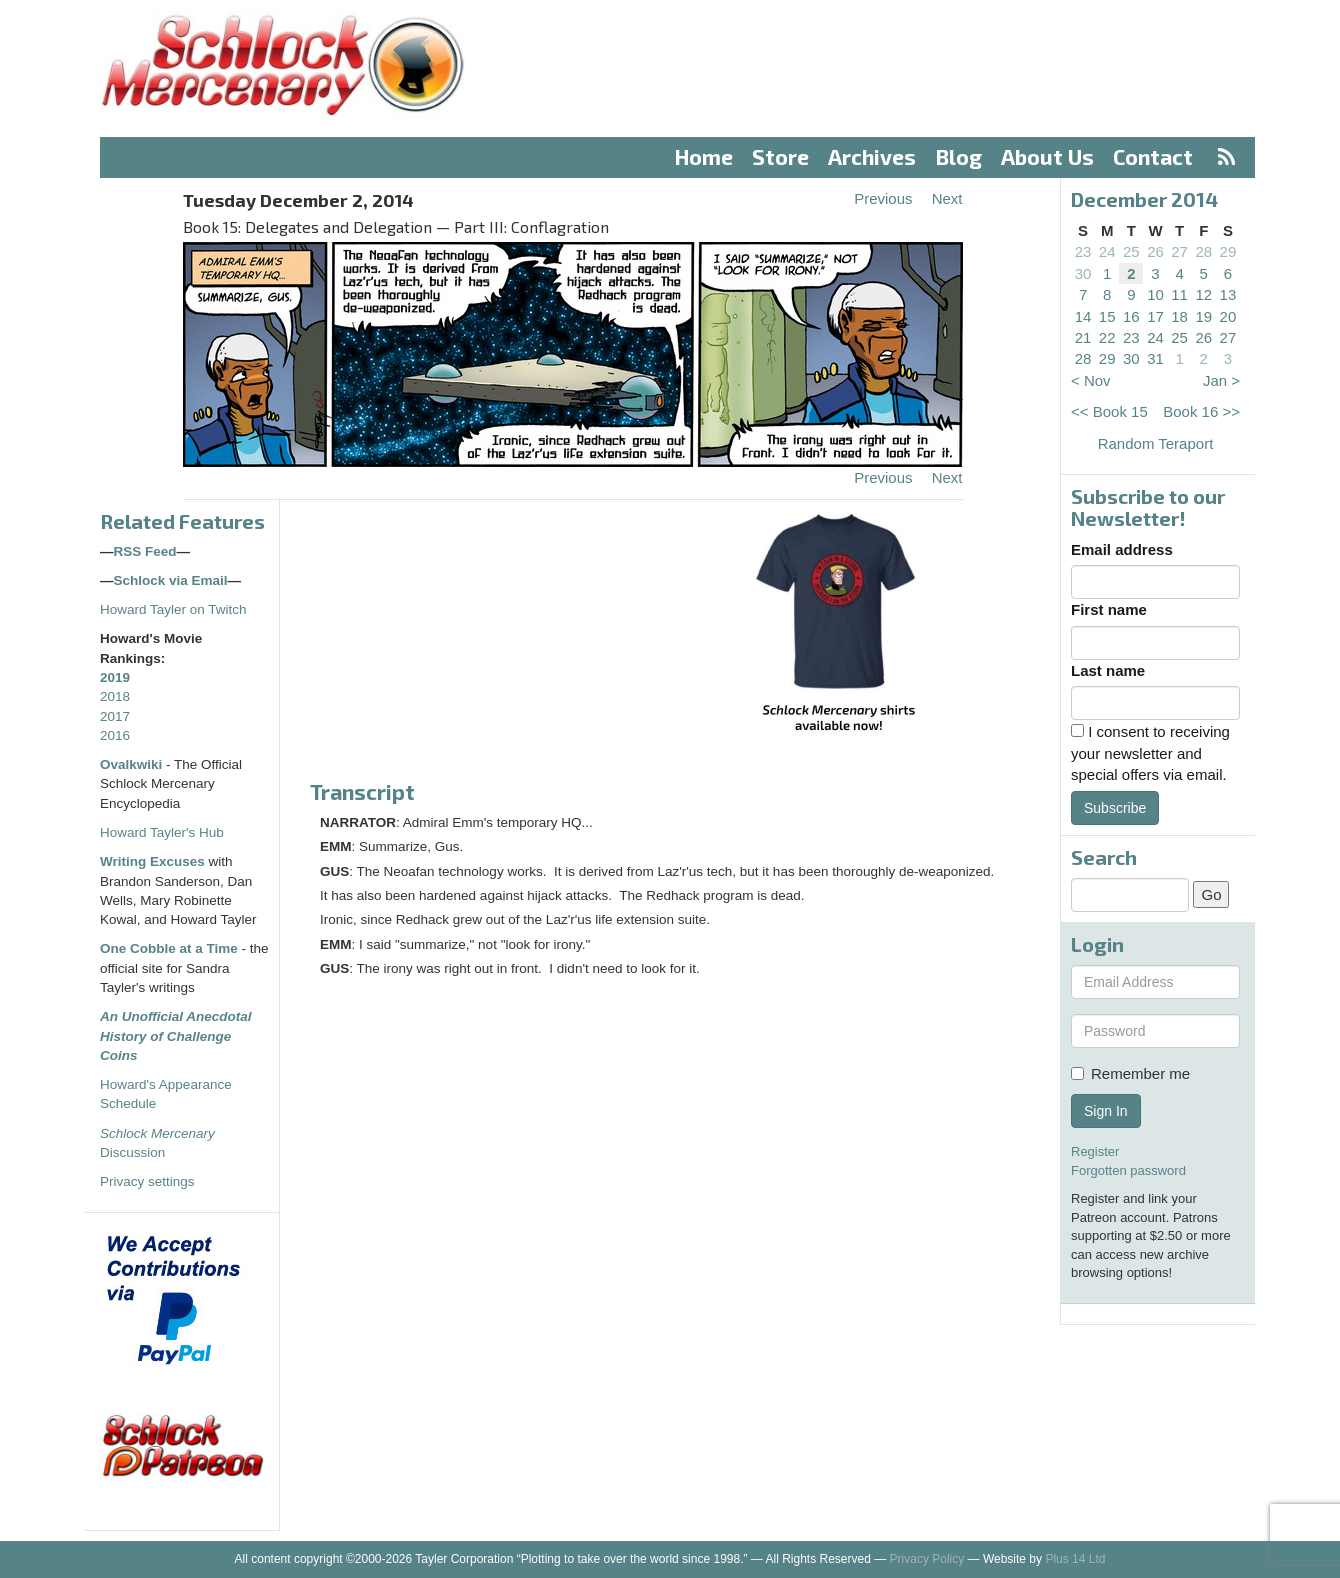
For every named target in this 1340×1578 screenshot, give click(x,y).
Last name (1108, 670)
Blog (959, 156)
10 (1155, 294)
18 (1179, 316)
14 (1083, 316)
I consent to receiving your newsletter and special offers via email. (1150, 753)
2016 (115, 735)
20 (1228, 316)
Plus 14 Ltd (1075, 1559)
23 (1083, 251)
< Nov (1091, 380)
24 (1107, 251)
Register (1095, 1151)
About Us (1047, 156)
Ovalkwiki (133, 764)
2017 (115, 716)
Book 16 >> (1201, 411)
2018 (115, 696)
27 (1179, 251)
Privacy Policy (927, 1559)
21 (1083, 337)
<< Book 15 (1109, 411)
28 (1203, 251)
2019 (115, 677)
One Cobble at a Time (169, 948)
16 (1131, 316)
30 (1083, 273)
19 (1203, 316)
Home (704, 156)
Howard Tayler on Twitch (173, 609)
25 (1131, 251)
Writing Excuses (152, 861)
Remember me (1130, 1073)
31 (1155, 358)
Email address (1122, 549)
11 (1179, 294)
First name (1109, 609)
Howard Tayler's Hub (162, 832)
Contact (1153, 156)
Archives (872, 156)
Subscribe (1115, 808)
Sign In (1106, 1111)
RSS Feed (145, 551)
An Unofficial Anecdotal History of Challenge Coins (176, 1036)
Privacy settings (147, 1181)
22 (1107, 337)
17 (1155, 316)
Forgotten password (1128, 1170)
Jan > (1221, 380)
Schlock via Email (171, 580)
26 (1155, 251)
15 (1107, 316)
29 (1228, 251)
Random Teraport (1156, 443)
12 (1203, 294)
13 (1228, 294)
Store (780, 156)
